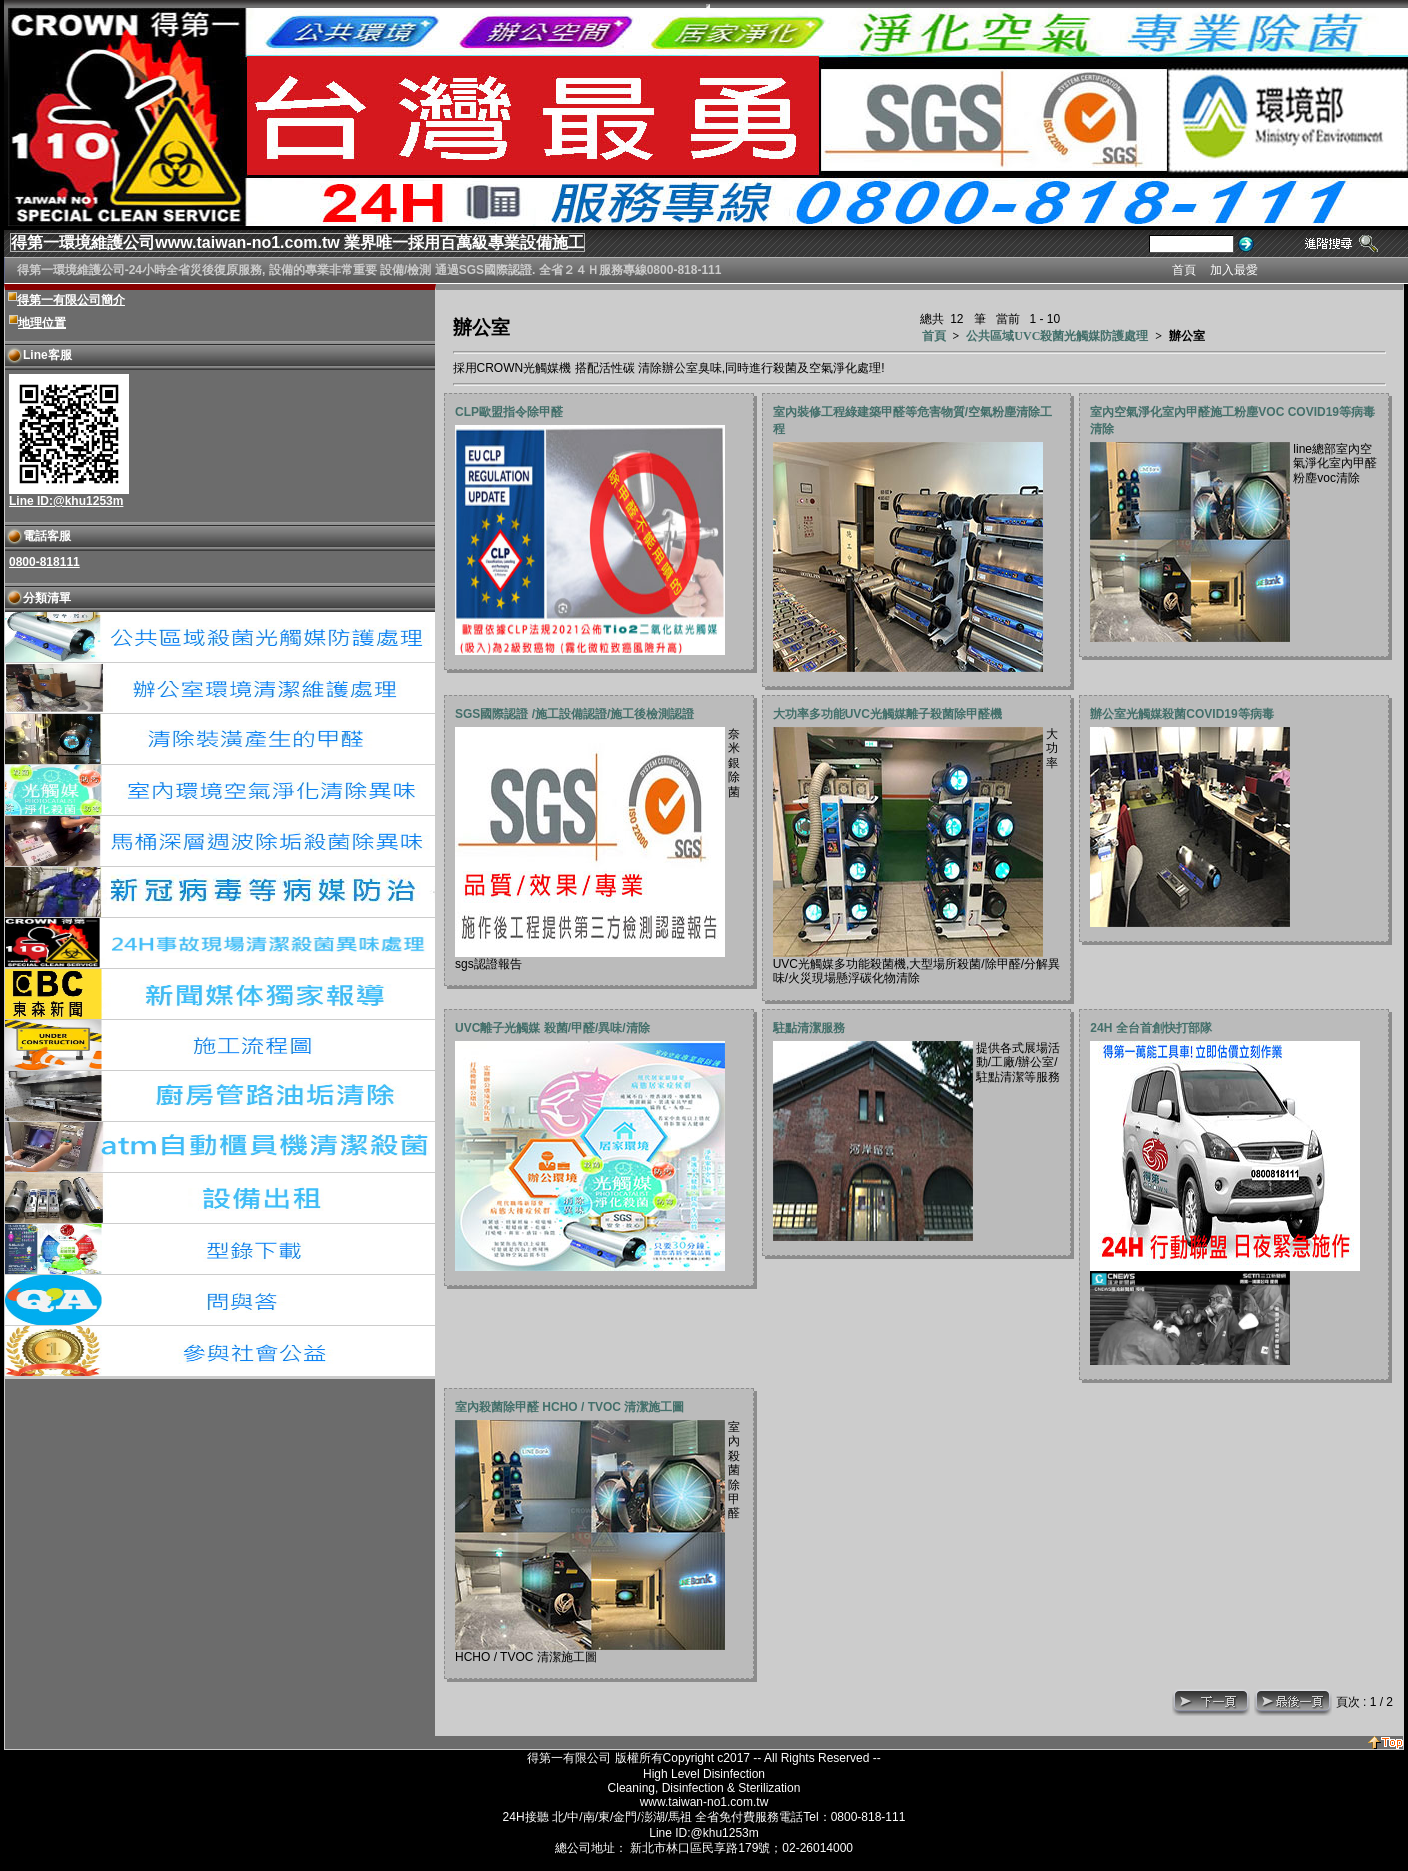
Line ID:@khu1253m (66, 501)
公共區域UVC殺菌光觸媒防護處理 (1057, 336)
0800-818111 (44, 562)
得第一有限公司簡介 (71, 300)
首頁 (934, 336)
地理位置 (42, 323)
